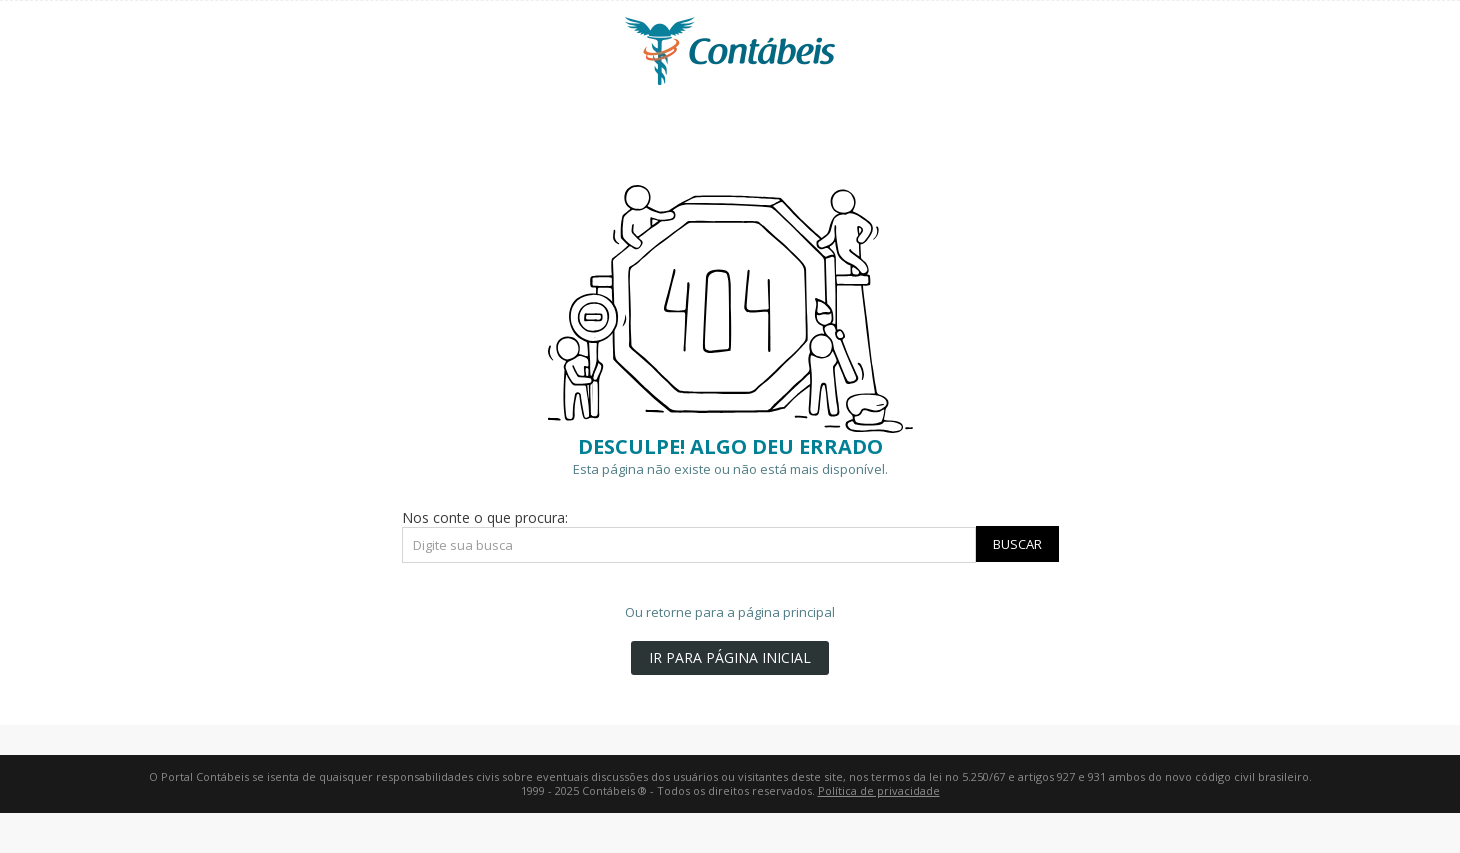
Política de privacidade (879, 790)
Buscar (1017, 544)
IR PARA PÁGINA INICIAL (730, 657)
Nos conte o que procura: (485, 517)
